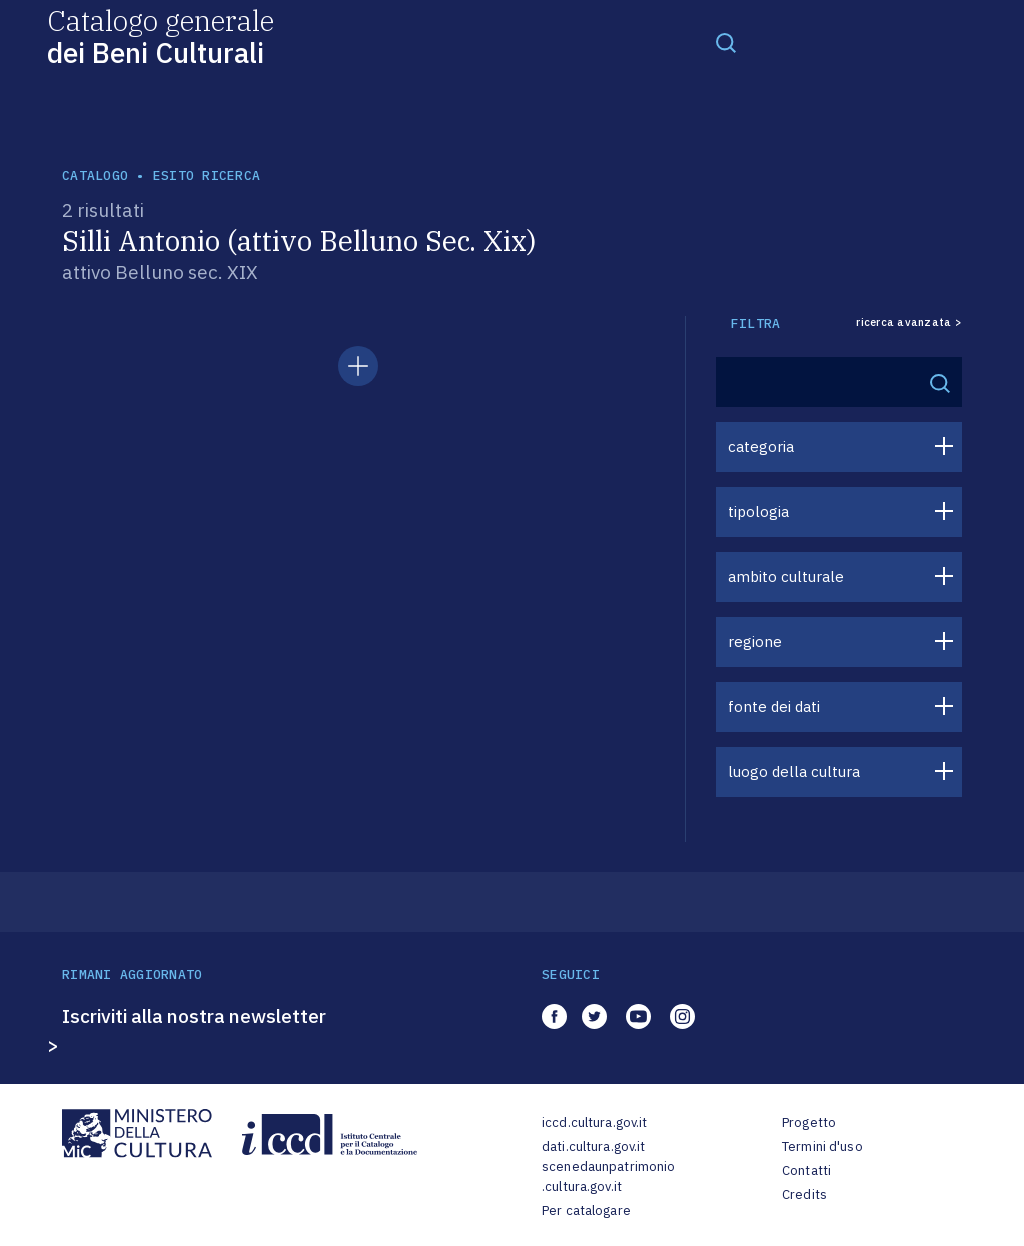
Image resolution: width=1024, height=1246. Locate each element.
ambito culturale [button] (786, 576)
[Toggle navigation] (726, 42)
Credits (804, 1194)
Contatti (806, 1170)
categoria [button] (761, 446)
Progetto (809, 1122)
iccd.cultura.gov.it (594, 1122)
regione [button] (755, 641)
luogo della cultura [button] (794, 771)
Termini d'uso (822, 1146)
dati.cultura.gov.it (593, 1146)
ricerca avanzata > (909, 322)
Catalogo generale (160, 35)
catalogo (95, 175)
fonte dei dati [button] (774, 706)
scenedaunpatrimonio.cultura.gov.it (608, 1176)
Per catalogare (586, 1210)
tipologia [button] (758, 511)
